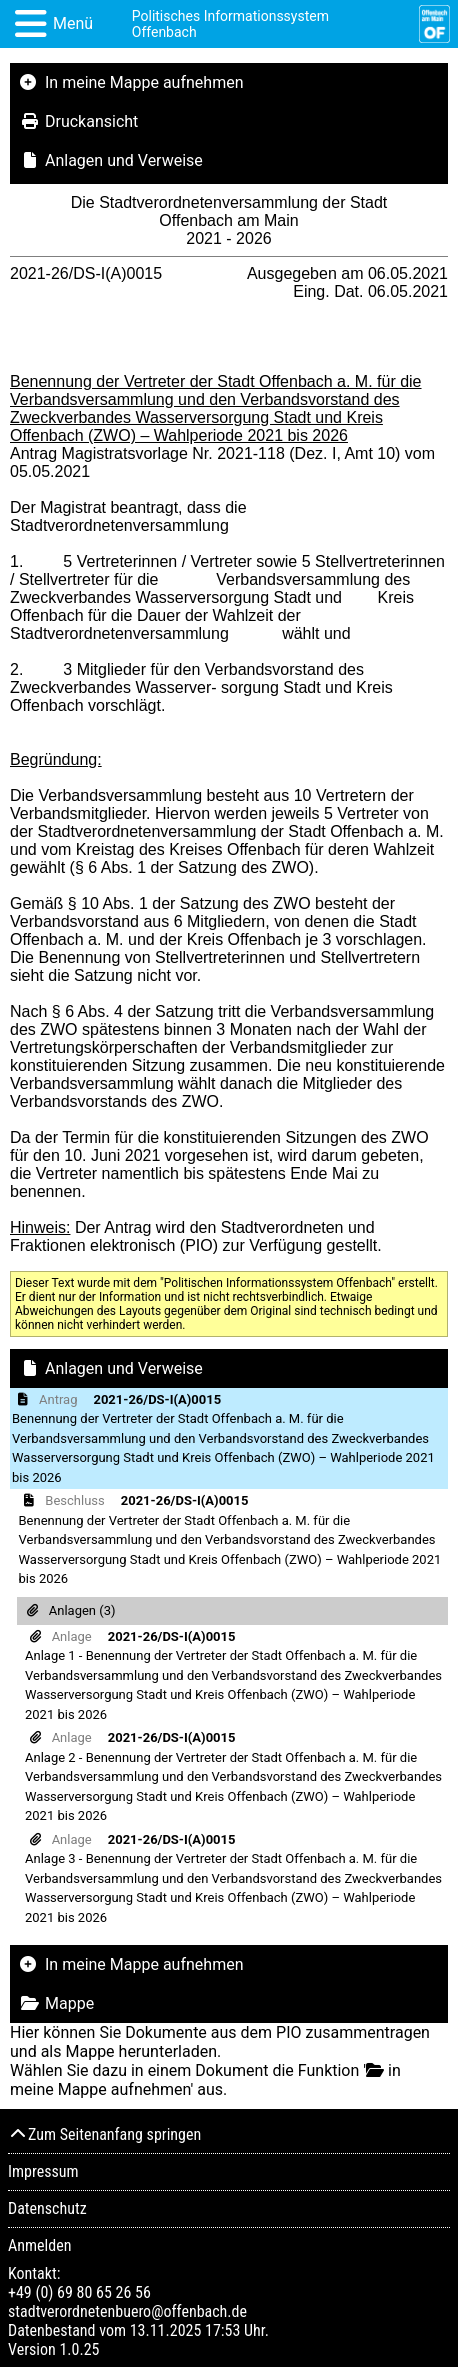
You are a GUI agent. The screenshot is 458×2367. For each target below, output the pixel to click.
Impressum (43, 2171)
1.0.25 (79, 2349)
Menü (73, 23)
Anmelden (39, 2245)
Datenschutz (47, 2208)
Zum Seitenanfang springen (104, 2134)
